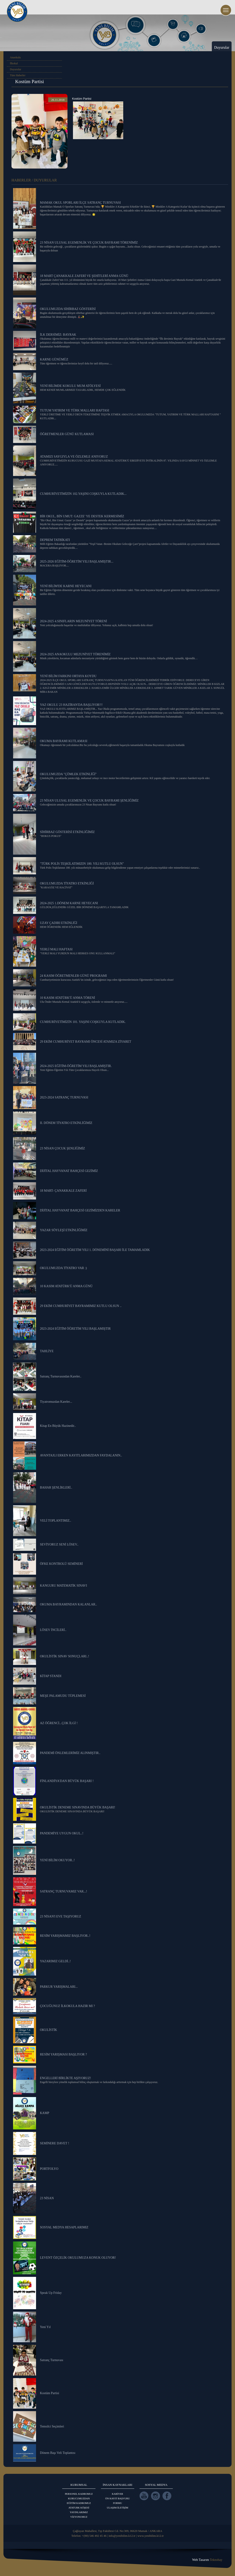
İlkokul (14, 63)
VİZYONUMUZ (78, 2516)
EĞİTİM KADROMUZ (79, 2503)
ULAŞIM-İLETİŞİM (117, 2507)
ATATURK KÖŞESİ (78, 2507)
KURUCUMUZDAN (79, 2498)
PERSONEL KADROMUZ (79, 2493)
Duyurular (15, 69)
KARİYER (117, 2493)
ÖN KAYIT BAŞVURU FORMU (117, 2500)
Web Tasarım (207, 2560)
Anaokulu (15, 57)
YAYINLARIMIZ (79, 2512)
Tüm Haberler (17, 75)
